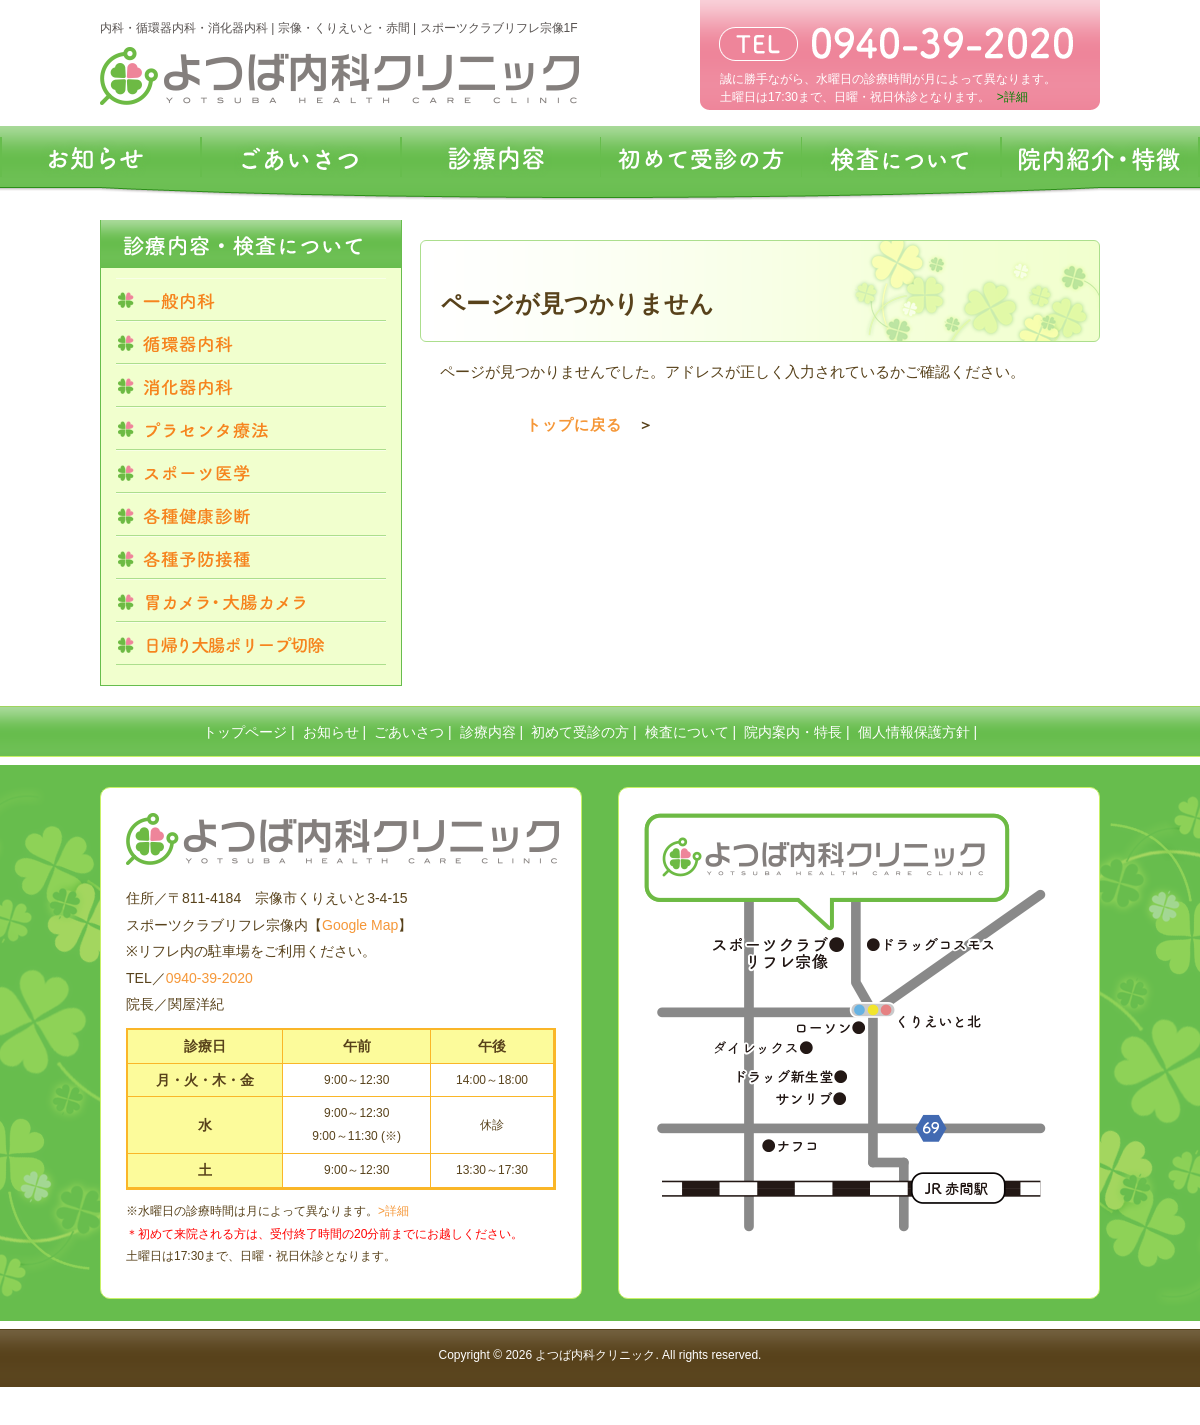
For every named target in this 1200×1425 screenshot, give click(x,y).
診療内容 (488, 732)
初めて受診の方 (580, 732)
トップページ (245, 732)
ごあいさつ (409, 732)
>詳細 (393, 1211)
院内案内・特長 (793, 732)
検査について (687, 732)
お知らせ (331, 732)
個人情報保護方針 (914, 732)
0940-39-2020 (209, 978)
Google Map (360, 925)
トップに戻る (574, 424)
